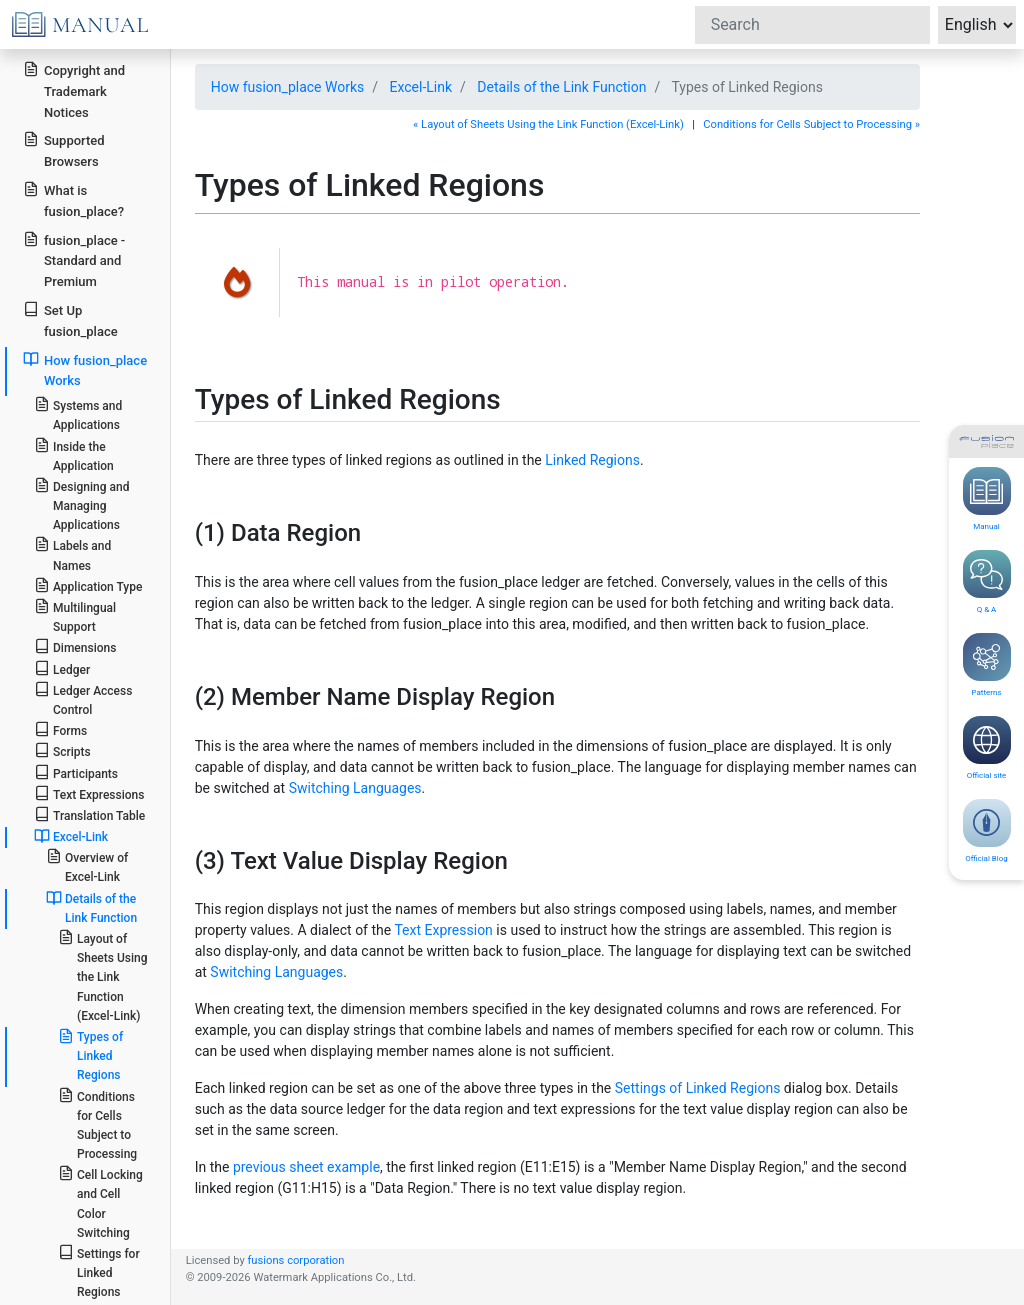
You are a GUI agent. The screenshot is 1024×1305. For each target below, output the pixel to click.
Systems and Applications (78, 414)
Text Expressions (89, 793)
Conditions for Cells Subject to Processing (97, 1124)
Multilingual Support (75, 616)
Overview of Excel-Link (87, 866)
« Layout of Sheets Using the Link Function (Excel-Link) (548, 124)
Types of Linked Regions (90, 1055)
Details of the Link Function (561, 87)
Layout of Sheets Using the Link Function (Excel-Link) (103, 976)
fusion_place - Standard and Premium (74, 260)
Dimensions (75, 646)
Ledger (62, 668)
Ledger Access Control (83, 699)
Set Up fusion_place (70, 320)
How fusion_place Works (288, 87)
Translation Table (89, 814)
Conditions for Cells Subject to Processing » (811, 124)
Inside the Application (74, 455)
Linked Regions (592, 460)
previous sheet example (306, 1167)
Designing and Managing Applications (82, 504)
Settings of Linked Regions (698, 1088)
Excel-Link (421, 87)
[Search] (812, 25)
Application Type (88, 585)
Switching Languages (355, 788)
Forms (60, 729)
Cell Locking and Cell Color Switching (100, 1202)
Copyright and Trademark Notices (74, 90)
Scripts (62, 750)
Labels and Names (72, 554)
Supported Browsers (63, 150)
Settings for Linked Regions (99, 1271)
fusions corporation (295, 1260)
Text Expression (443, 930)
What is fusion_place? (73, 200)
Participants (76, 772)
